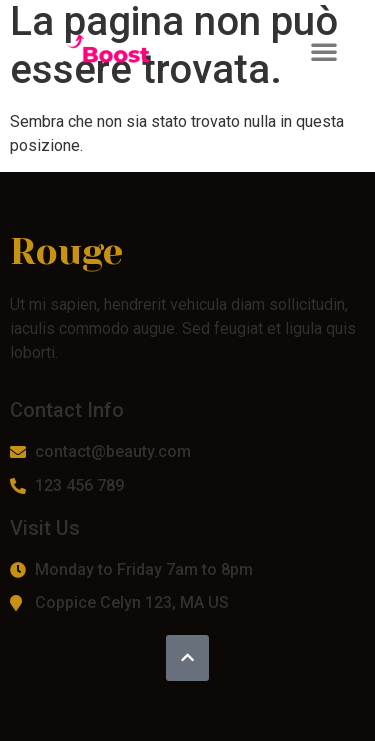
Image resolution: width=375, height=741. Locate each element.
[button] (324, 51)
